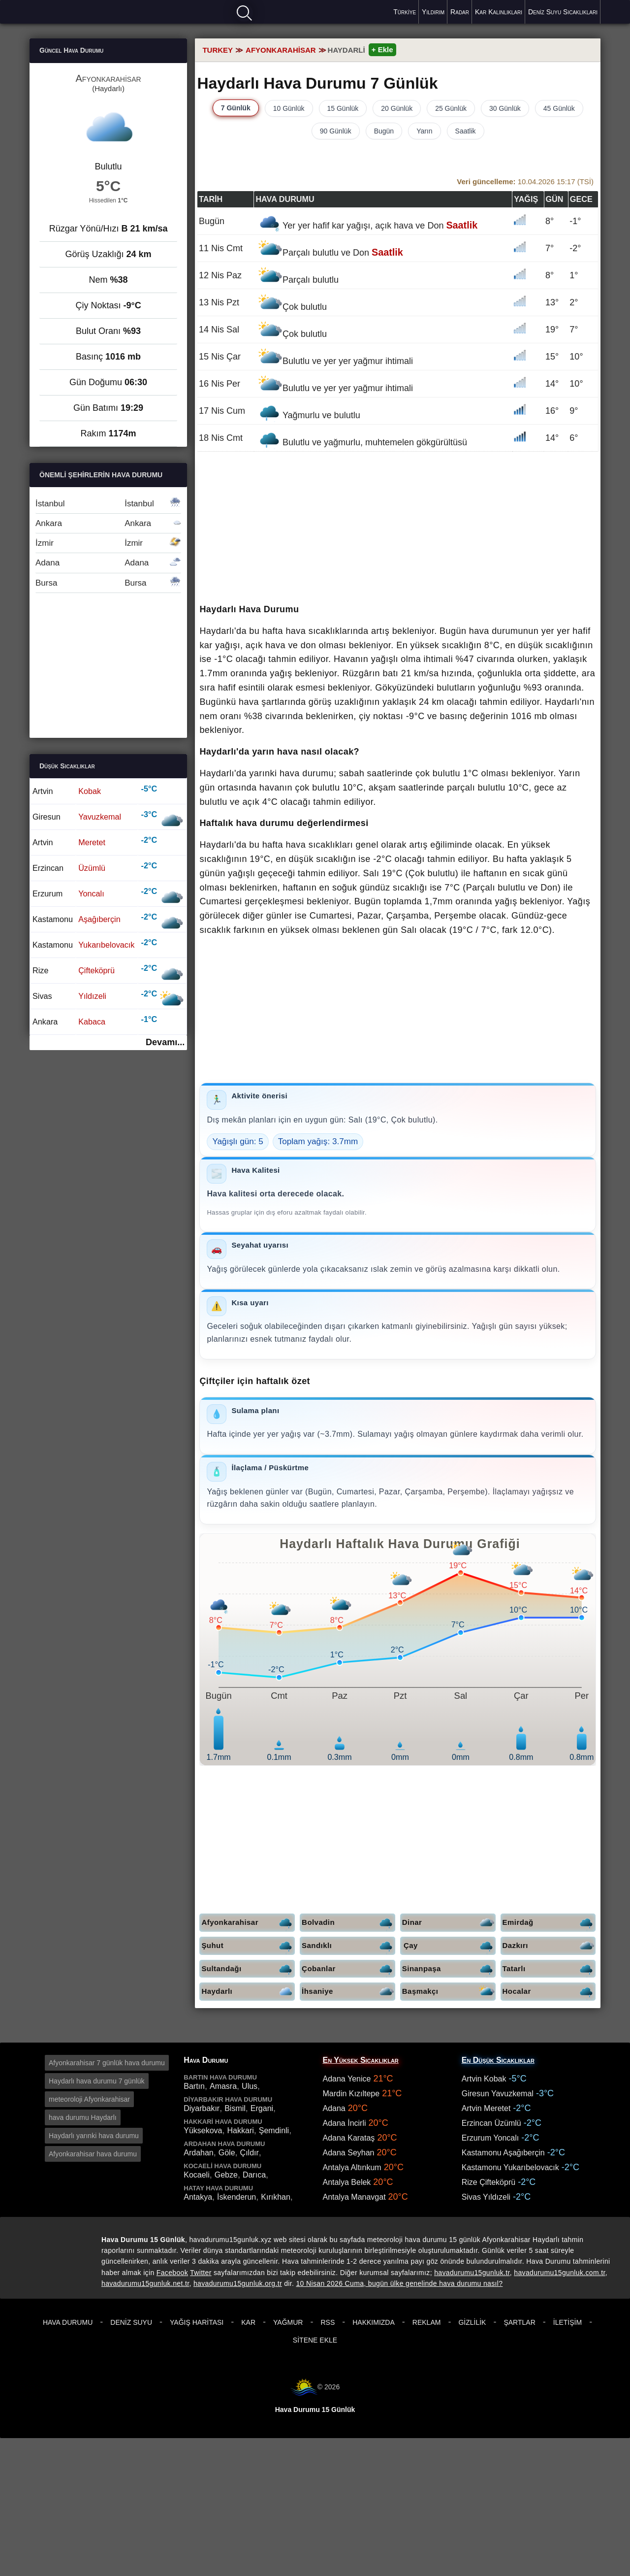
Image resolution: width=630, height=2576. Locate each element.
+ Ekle (382, 49)
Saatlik (465, 131)
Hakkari (240, 2130)
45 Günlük (559, 108)
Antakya (198, 2197)
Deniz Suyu (131, 2322)
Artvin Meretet (486, 2108)
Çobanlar (348, 1969)
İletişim (567, 2322)
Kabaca (91, 1021)
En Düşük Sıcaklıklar (498, 2060)
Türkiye (404, 12)
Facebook (172, 2273)
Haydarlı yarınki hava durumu (94, 2136)
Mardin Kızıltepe (351, 2093)
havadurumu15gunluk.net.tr (145, 2283)
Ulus (249, 2086)
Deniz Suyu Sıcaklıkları (563, 12)
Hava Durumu (68, 2322)
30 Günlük (505, 108)
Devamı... (165, 1042)
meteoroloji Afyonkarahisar (89, 2099)
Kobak (89, 791)
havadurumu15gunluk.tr (472, 2273)
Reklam (426, 2322)
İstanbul (108, 503)
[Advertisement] (397, 528)
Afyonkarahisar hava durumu (93, 2154)
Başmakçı (449, 1991)
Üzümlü (91, 867)
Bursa (108, 583)
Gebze (226, 2175)
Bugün (384, 131)
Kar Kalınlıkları (498, 12)
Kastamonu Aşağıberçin (503, 2152)
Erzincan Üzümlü (491, 2123)
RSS (327, 2322)
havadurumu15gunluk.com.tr (559, 2273)
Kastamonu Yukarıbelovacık (510, 2167)
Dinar (449, 1923)
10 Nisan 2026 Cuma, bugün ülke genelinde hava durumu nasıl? (399, 2283)
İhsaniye (348, 1991)
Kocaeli (196, 2175)
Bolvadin (348, 1923)
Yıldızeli (92, 995)
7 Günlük (236, 108)
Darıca (254, 2175)
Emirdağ (549, 1923)
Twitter (201, 2273)
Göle (227, 2152)
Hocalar (549, 1991)
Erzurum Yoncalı (490, 2138)
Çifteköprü (96, 970)
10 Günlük (289, 108)
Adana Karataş (349, 2138)
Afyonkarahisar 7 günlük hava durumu (107, 2063)
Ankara (108, 523)
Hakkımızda (373, 2322)
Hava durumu (64, 11)
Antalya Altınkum (352, 2167)
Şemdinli (274, 2130)
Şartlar (519, 2322)
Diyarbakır (202, 2108)
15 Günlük (343, 108)
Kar (248, 2322)
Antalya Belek (347, 2182)
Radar (459, 12)
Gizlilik (472, 2322)
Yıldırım (433, 12)
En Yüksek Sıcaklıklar (361, 2060)
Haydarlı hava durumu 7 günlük (97, 2081)
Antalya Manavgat (354, 2197)
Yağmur (288, 2322)
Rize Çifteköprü (488, 2182)
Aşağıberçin (99, 919)
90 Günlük (335, 131)
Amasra (223, 2086)
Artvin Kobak (484, 2079)
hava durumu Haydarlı (83, 2117)
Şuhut (248, 1946)
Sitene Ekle (315, 2340)
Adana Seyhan (349, 2152)
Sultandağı (248, 1969)
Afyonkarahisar (248, 1923)
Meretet (91, 842)
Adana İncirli (344, 2123)
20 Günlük (396, 108)
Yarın (424, 131)
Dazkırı (549, 1946)
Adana (108, 562)
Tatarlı (549, 1969)
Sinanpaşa (449, 1969)
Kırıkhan (275, 2197)
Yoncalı (91, 893)
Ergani (262, 2108)
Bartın (194, 2086)
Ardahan (199, 2152)
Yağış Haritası (196, 2322)
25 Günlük (451, 108)
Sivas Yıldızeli (486, 2197)
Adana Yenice (347, 2079)
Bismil (235, 2108)
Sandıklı (348, 1946)
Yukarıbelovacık (106, 944)
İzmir (108, 543)
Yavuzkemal (99, 816)
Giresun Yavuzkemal (498, 2093)
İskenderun (236, 2197)
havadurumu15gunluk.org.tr (237, 2283)
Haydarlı (248, 1991)
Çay (450, 1946)
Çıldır (249, 2152)
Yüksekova (203, 2130)
